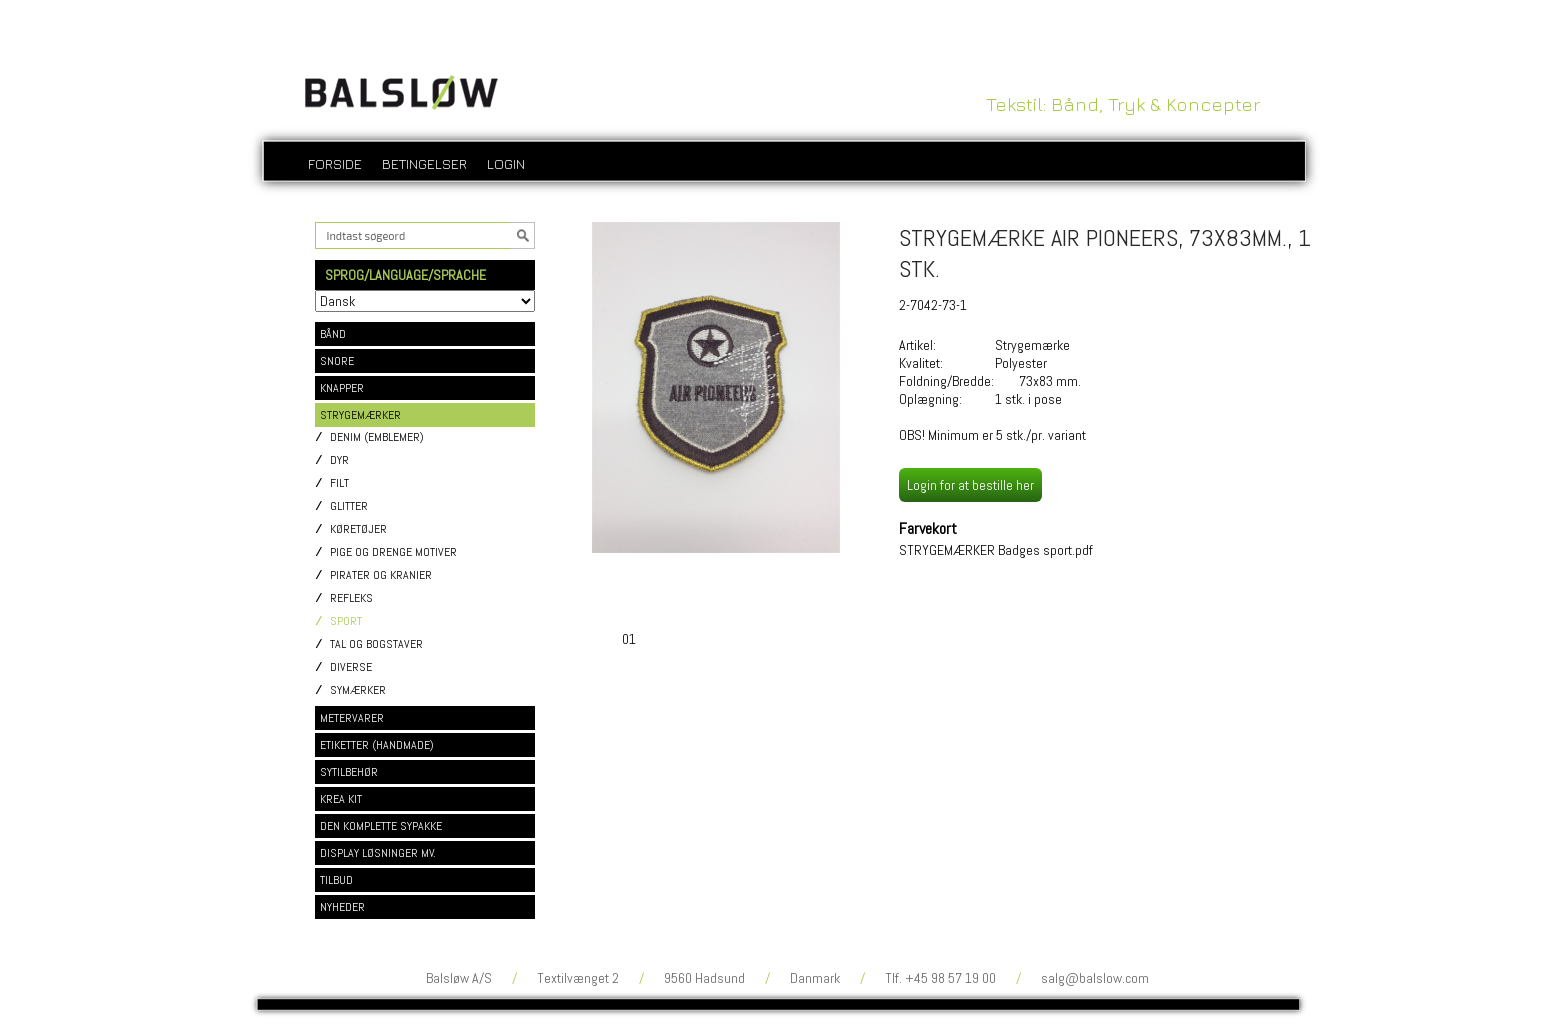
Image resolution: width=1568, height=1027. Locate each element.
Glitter (349, 506)
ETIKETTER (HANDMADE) (377, 745)
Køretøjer (358, 529)
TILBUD (336, 880)
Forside (335, 163)
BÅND (333, 334)
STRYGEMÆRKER (360, 415)
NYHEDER (342, 907)
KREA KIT (341, 799)
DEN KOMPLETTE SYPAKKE (381, 826)
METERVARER (352, 718)
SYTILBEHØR (349, 772)
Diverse (351, 667)
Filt (339, 483)
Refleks (351, 598)
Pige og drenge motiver (393, 552)
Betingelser (424, 163)
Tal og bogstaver (376, 644)
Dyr (339, 460)
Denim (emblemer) (377, 437)
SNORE (337, 361)
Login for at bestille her (970, 485)
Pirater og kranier (381, 575)
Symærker (358, 690)
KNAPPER (342, 388)
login (506, 163)
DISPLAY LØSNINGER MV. (378, 853)
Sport (346, 621)
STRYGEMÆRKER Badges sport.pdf (996, 550)
